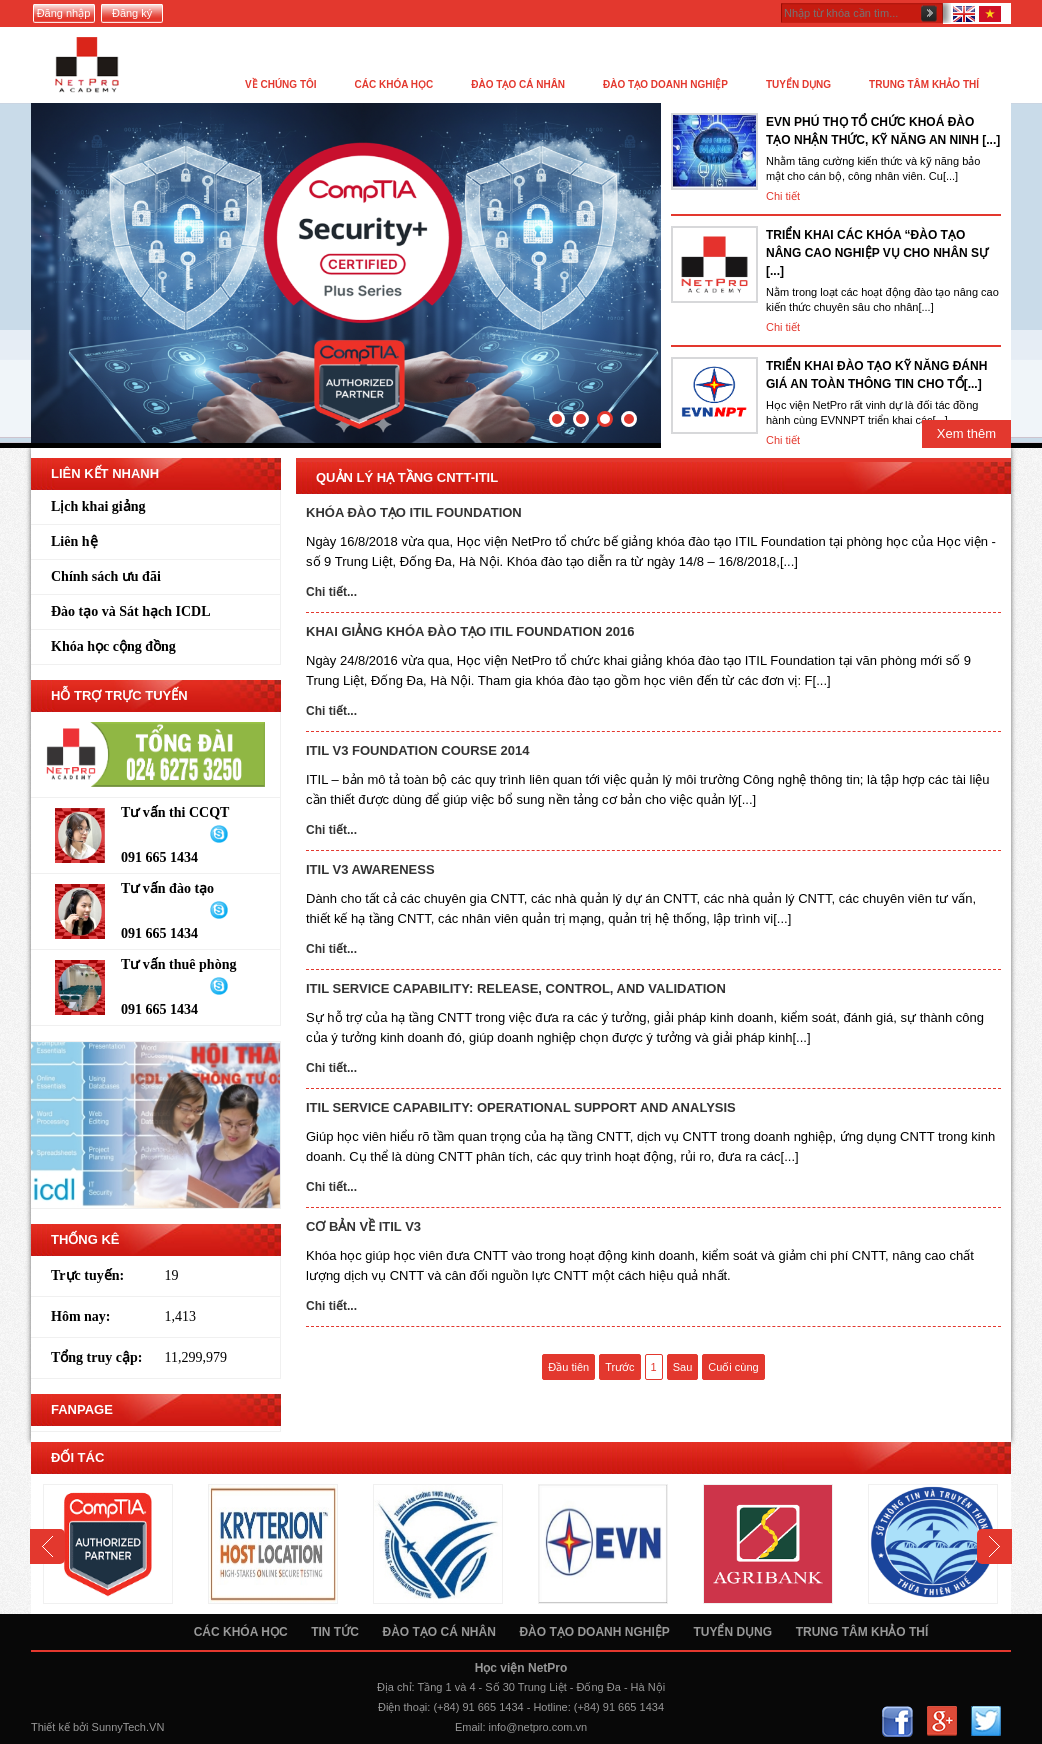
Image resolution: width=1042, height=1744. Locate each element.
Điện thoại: (404, 1707)
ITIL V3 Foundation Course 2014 (417, 750)
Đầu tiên (568, 1367)
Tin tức (335, 1632)
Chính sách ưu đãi (106, 576)
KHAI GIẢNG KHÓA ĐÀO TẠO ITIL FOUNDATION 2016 (470, 631)
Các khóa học (241, 1632)
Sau (683, 1367)
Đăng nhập (64, 13)
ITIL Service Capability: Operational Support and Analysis (521, 1107)
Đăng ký (132, 13)
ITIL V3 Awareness (370, 869)
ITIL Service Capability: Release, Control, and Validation (516, 988)
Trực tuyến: (87, 1275)
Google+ (941, 1721)
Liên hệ (74, 541)
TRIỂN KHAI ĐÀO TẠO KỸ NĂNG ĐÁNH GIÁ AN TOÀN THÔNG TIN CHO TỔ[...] (876, 375)
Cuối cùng (733, 1367)
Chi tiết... (331, 592)
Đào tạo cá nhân (438, 1632)
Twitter (985, 1721)
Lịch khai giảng (98, 506)
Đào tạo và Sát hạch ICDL (131, 611)
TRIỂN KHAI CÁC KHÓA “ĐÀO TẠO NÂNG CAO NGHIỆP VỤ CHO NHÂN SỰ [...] (877, 253)
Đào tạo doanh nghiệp (594, 1632)
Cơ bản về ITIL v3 (363, 1226)
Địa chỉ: (396, 1687)
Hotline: (551, 1707)
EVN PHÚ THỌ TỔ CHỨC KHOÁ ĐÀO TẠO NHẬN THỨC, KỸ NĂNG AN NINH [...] (883, 131)
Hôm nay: (81, 1316)
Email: (470, 1727)
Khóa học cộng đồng (113, 646)
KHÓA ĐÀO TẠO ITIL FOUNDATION (414, 512)
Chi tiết (783, 196)
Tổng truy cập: (96, 1357)
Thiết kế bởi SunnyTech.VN (97, 1727)
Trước (619, 1367)
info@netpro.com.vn (538, 1727)
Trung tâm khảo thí (862, 1632)
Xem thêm (966, 433)
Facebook (897, 1721)
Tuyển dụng (732, 1632)
